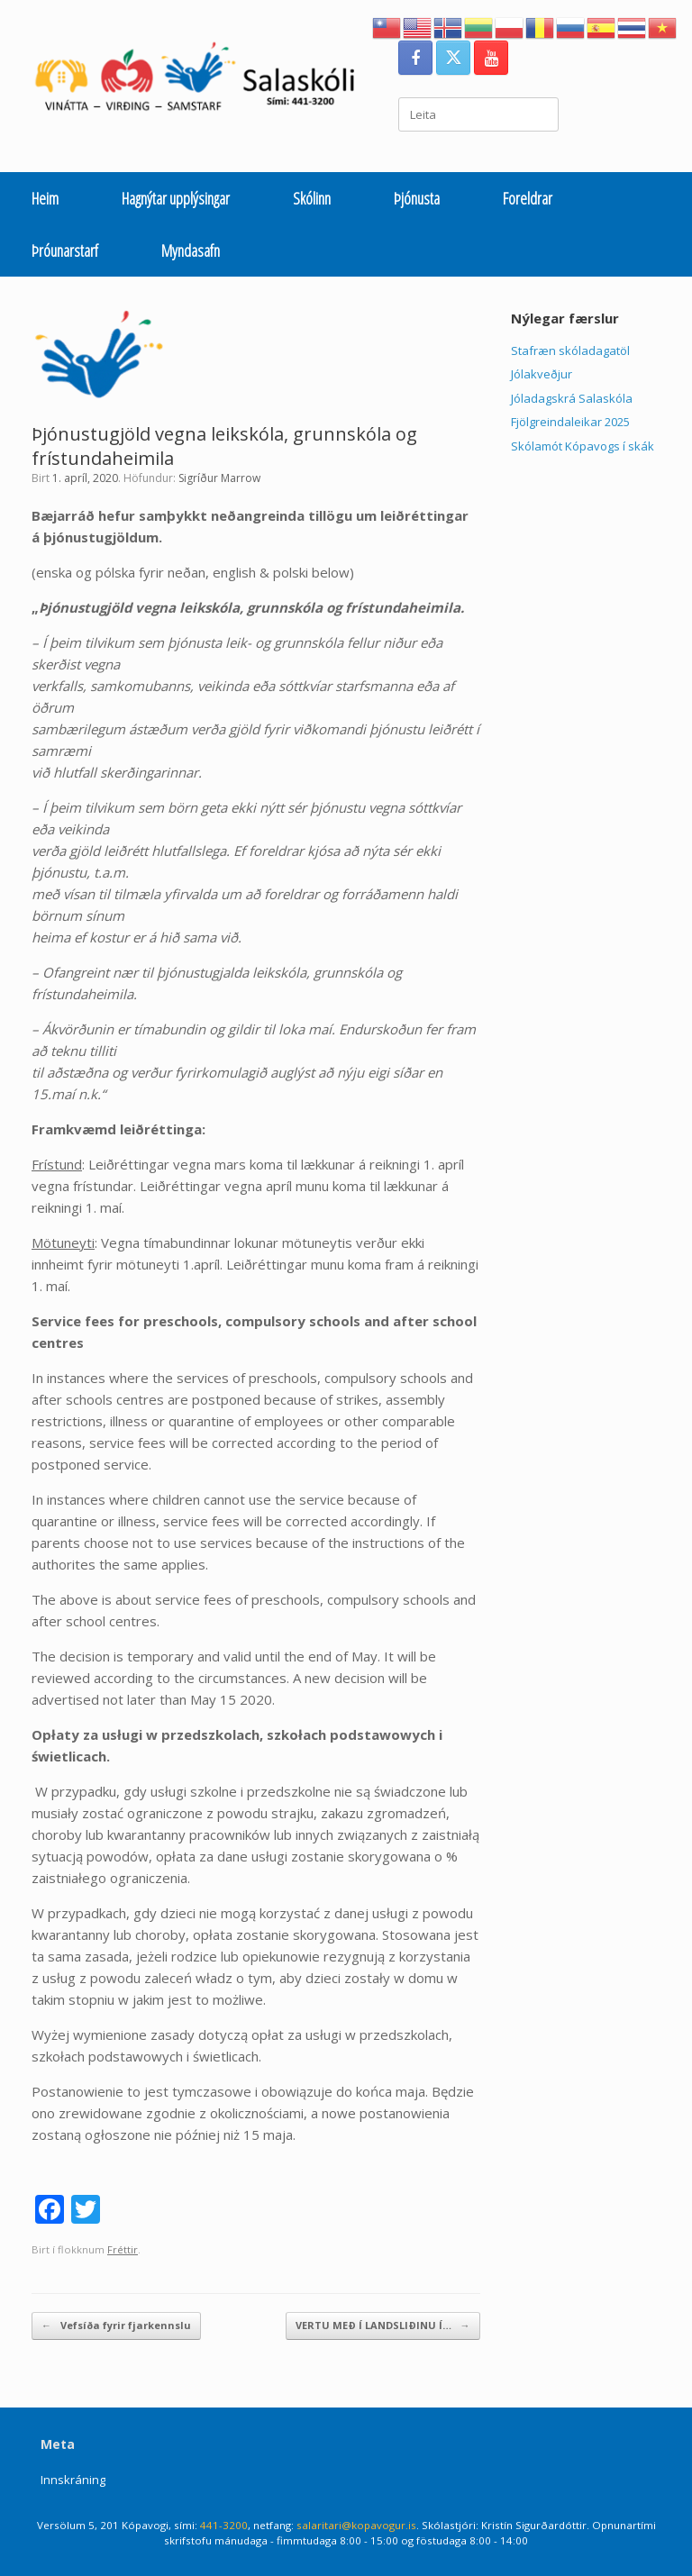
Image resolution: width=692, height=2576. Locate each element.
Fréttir (122, 2249)
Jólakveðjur (541, 374)
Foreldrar (527, 198)
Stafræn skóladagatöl (570, 350)
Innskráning (73, 2479)
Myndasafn (190, 250)
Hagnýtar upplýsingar (176, 198)
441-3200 (224, 2525)
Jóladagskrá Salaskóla (572, 398)
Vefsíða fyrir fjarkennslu (116, 2326)
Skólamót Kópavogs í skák (582, 446)
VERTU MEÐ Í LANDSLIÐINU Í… (383, 2326)
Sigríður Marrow (219, 478)
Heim (45, 198)
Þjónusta (417, 198)
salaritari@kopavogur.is (356, 2525)
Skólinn (312, 198)
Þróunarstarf (65, 250)
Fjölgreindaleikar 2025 (570, 422)
